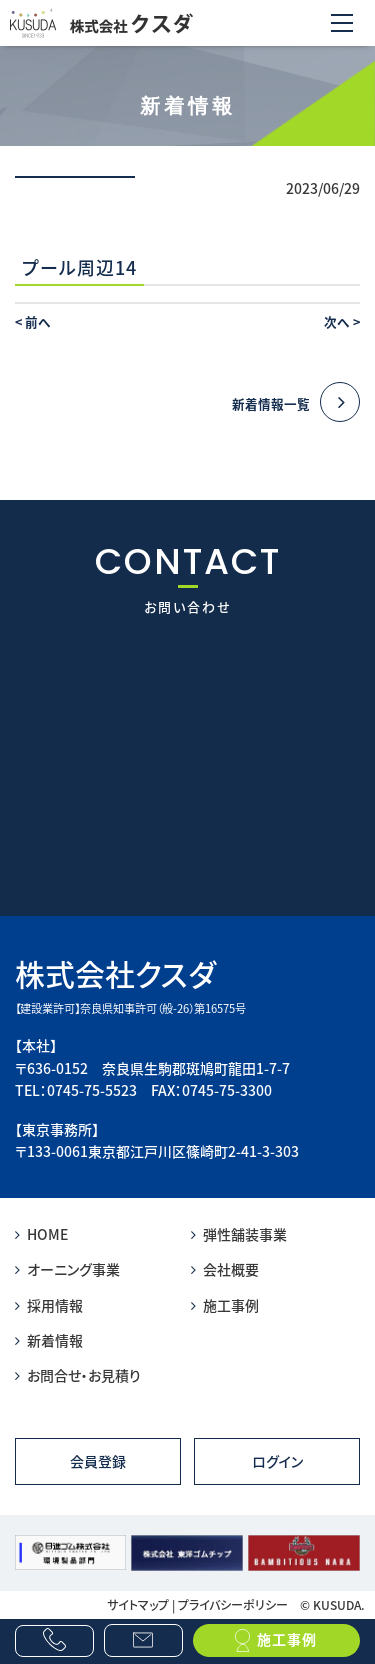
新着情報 (49, 1340)
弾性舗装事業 (239, 1234)
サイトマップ (138, 1604)
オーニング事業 (67, 1269)
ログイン (277, 1461)
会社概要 (225, 1269)
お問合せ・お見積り (78, 1375)
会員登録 (98, 1461)
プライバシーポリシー (233, 1604)
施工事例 (225, 1305)
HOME (41, 1234)
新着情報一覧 (296, 403)
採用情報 (49, 1305)
